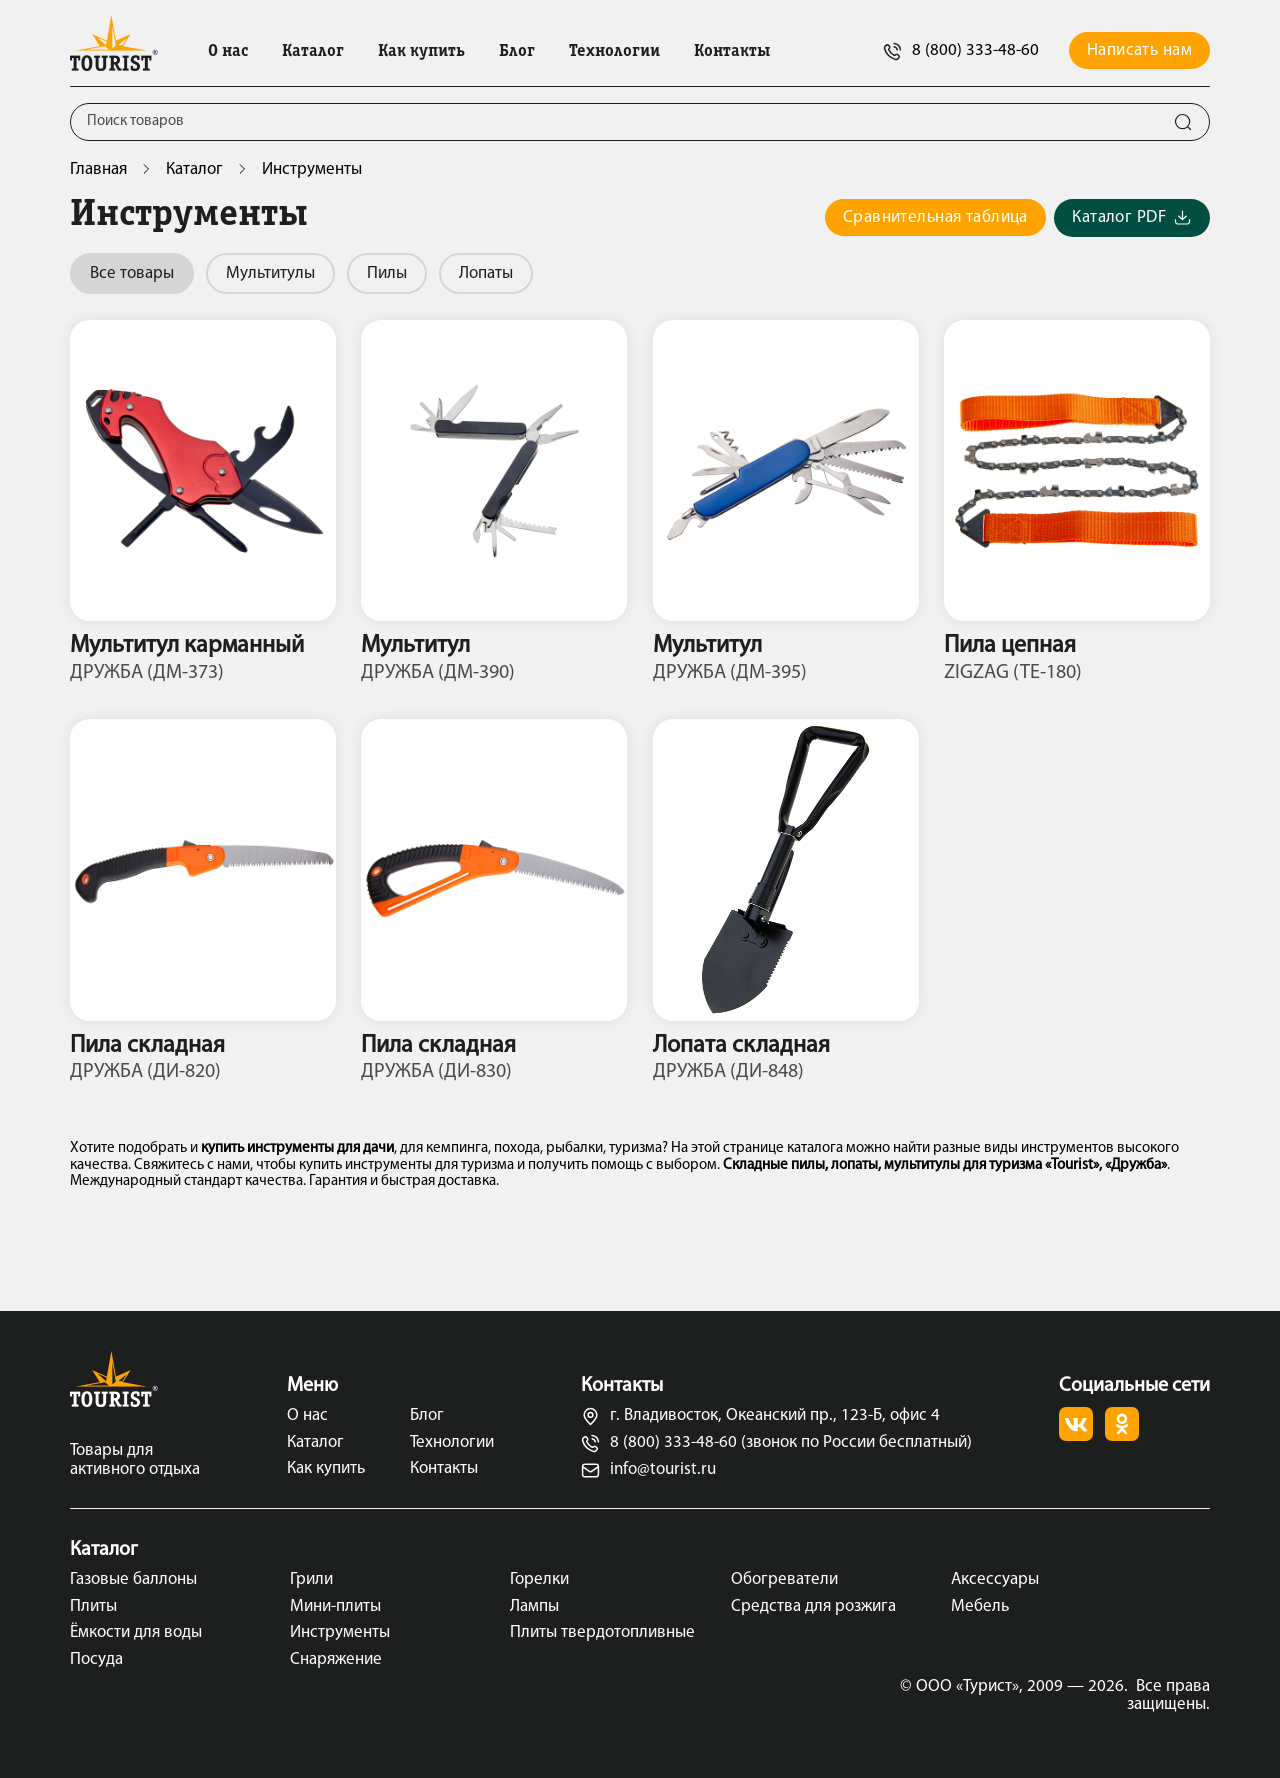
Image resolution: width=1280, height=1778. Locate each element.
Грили (311, 1579)
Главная (98, 169)
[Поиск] (614, 122)
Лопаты (486, 273)
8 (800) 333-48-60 (961, 51)
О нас (228, 52)
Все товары (132, 273)
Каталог (313, 52)
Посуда (96, 1659)
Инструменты (340, 1632)
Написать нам (1139, 50)
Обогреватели (784, 1579)
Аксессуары (995, 1579)
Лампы (534, 1606)
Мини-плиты (335, 1606)
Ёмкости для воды (136, 1632)
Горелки (539, 1579)
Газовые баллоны (133, 1579)
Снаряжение (336, 1659)
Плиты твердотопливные (602, 1632)
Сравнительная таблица (935, 217)
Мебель (980, 1606)
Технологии (614, 52)
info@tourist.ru (648, 1470)
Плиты (93, 1606)
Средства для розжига (813, 1606)
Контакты (732, 52)
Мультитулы (270, 273)
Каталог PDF (1132, 218)
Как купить (421, 52)
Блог (517, 52)
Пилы (387, 273)
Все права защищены (1168, 1696)
